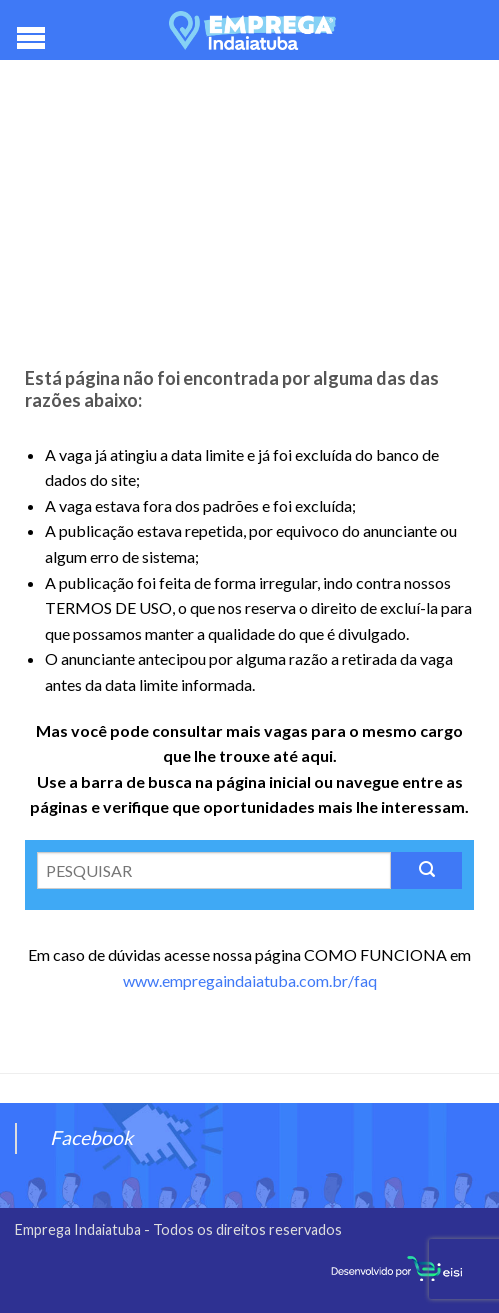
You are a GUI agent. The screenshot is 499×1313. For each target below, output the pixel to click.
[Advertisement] (249, 220)
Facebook (91, 1137)
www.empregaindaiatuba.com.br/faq (250, 980)
